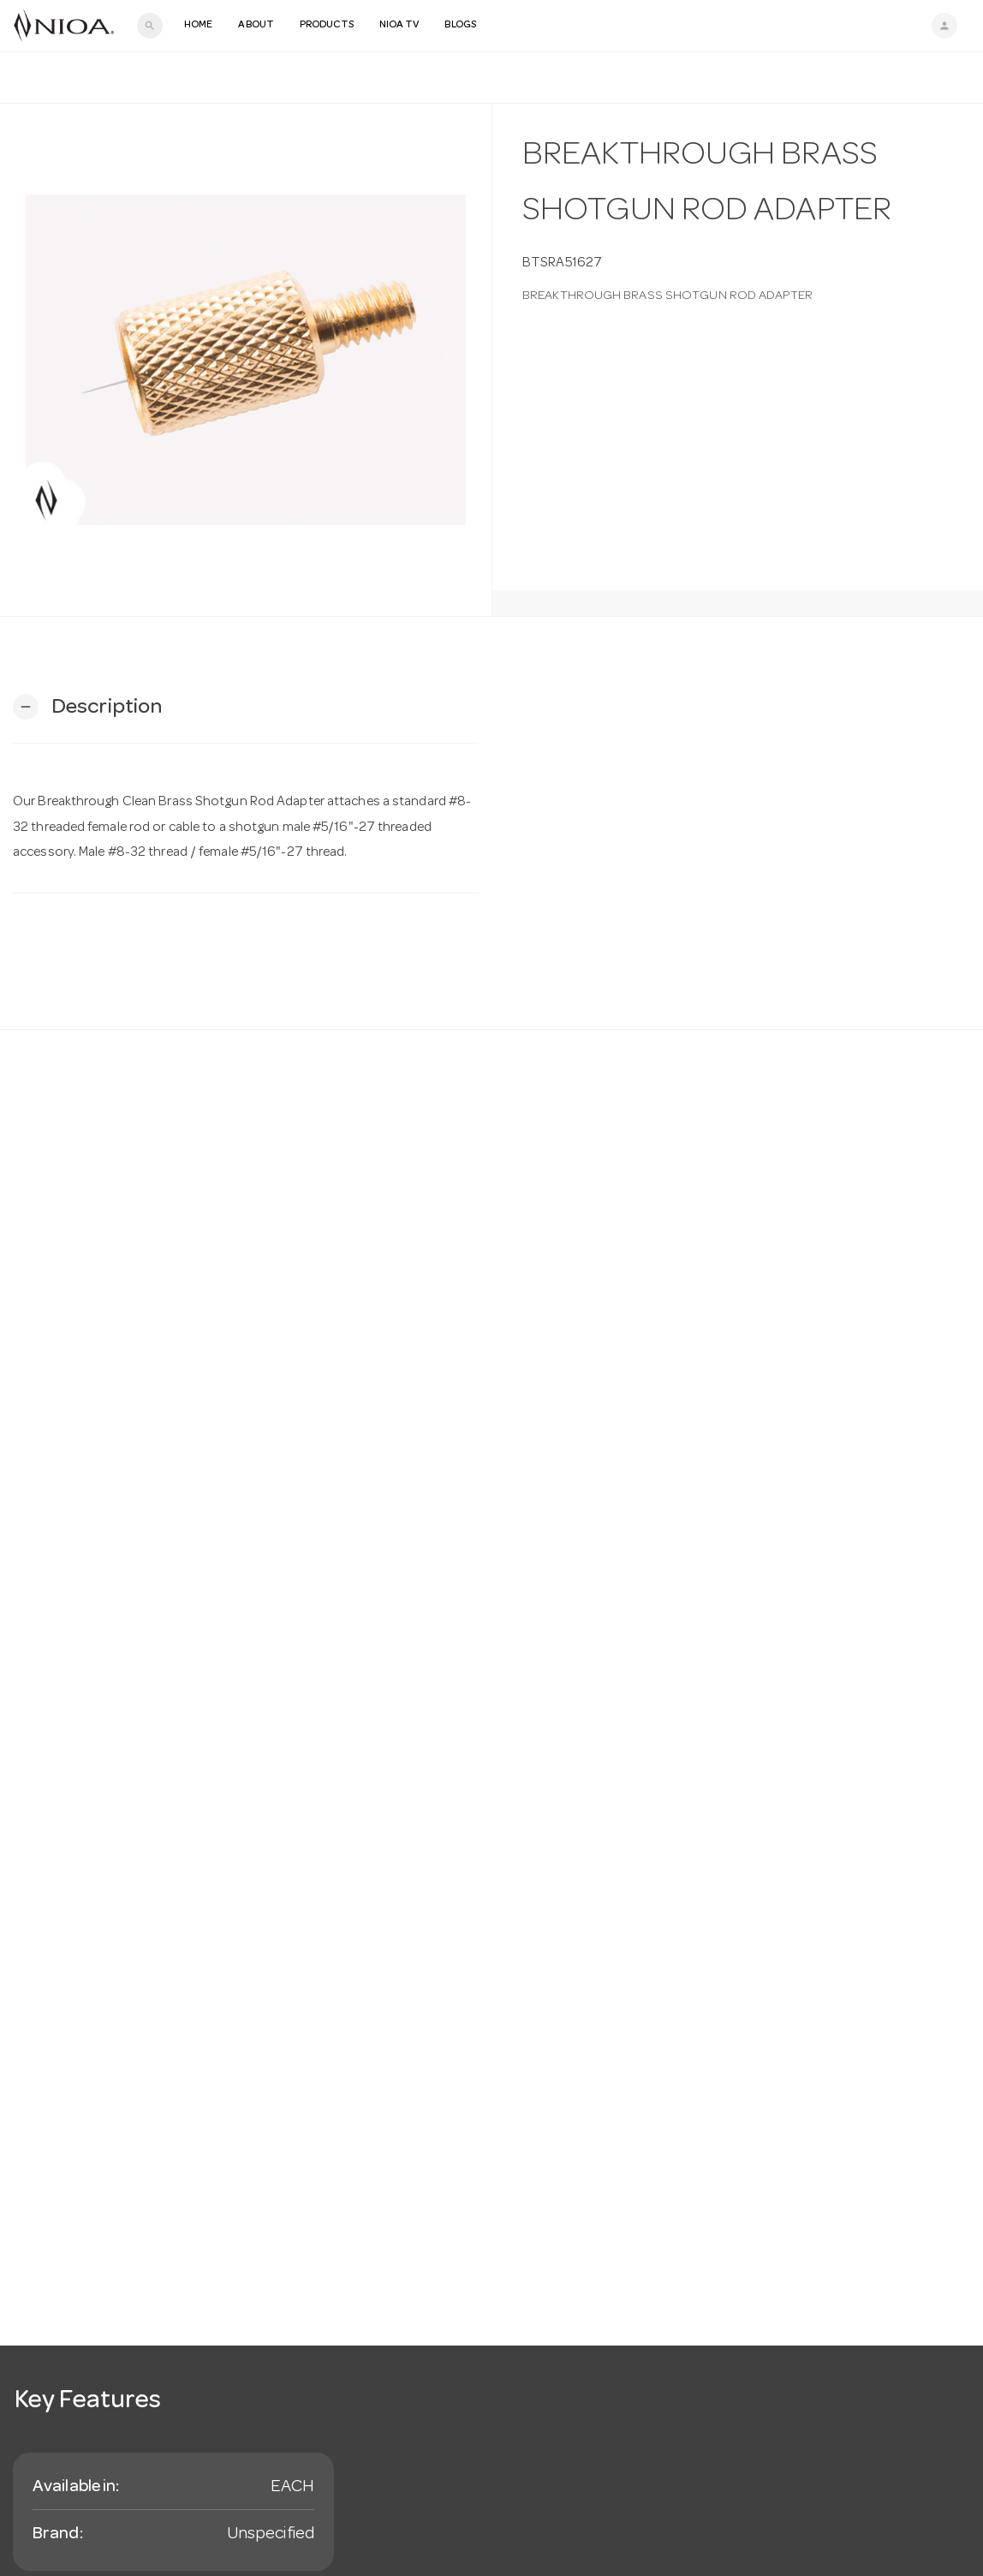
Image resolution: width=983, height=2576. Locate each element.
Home (198, 26)
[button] (87, 707)
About (256, 26)
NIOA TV (399, 26)
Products (327, 26)
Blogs (460, 26)
